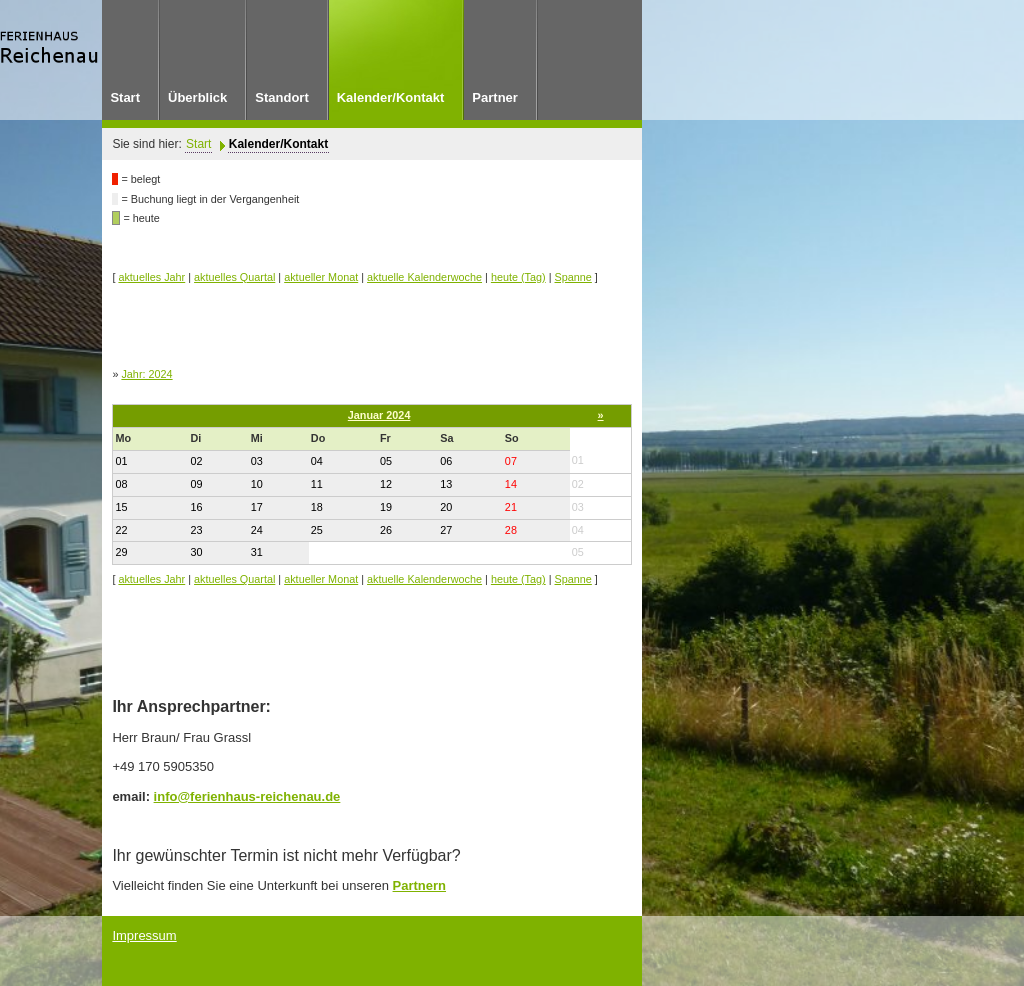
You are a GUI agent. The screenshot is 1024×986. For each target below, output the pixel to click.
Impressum (144, 935)
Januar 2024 (379, 415)
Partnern (419, 885)
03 (578, 507)
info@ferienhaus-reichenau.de (247, 796)
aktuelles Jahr (151, 277)
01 (578, 460)
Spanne (573, 277)
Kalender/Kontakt (278, 144)
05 (578, 552)
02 (578, 484)
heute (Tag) (518, 277)
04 (578, 530)
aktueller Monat (321, 277)
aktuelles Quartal (234, 277)
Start (198, 144)
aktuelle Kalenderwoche (424, 277)
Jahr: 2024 (146, 374)
